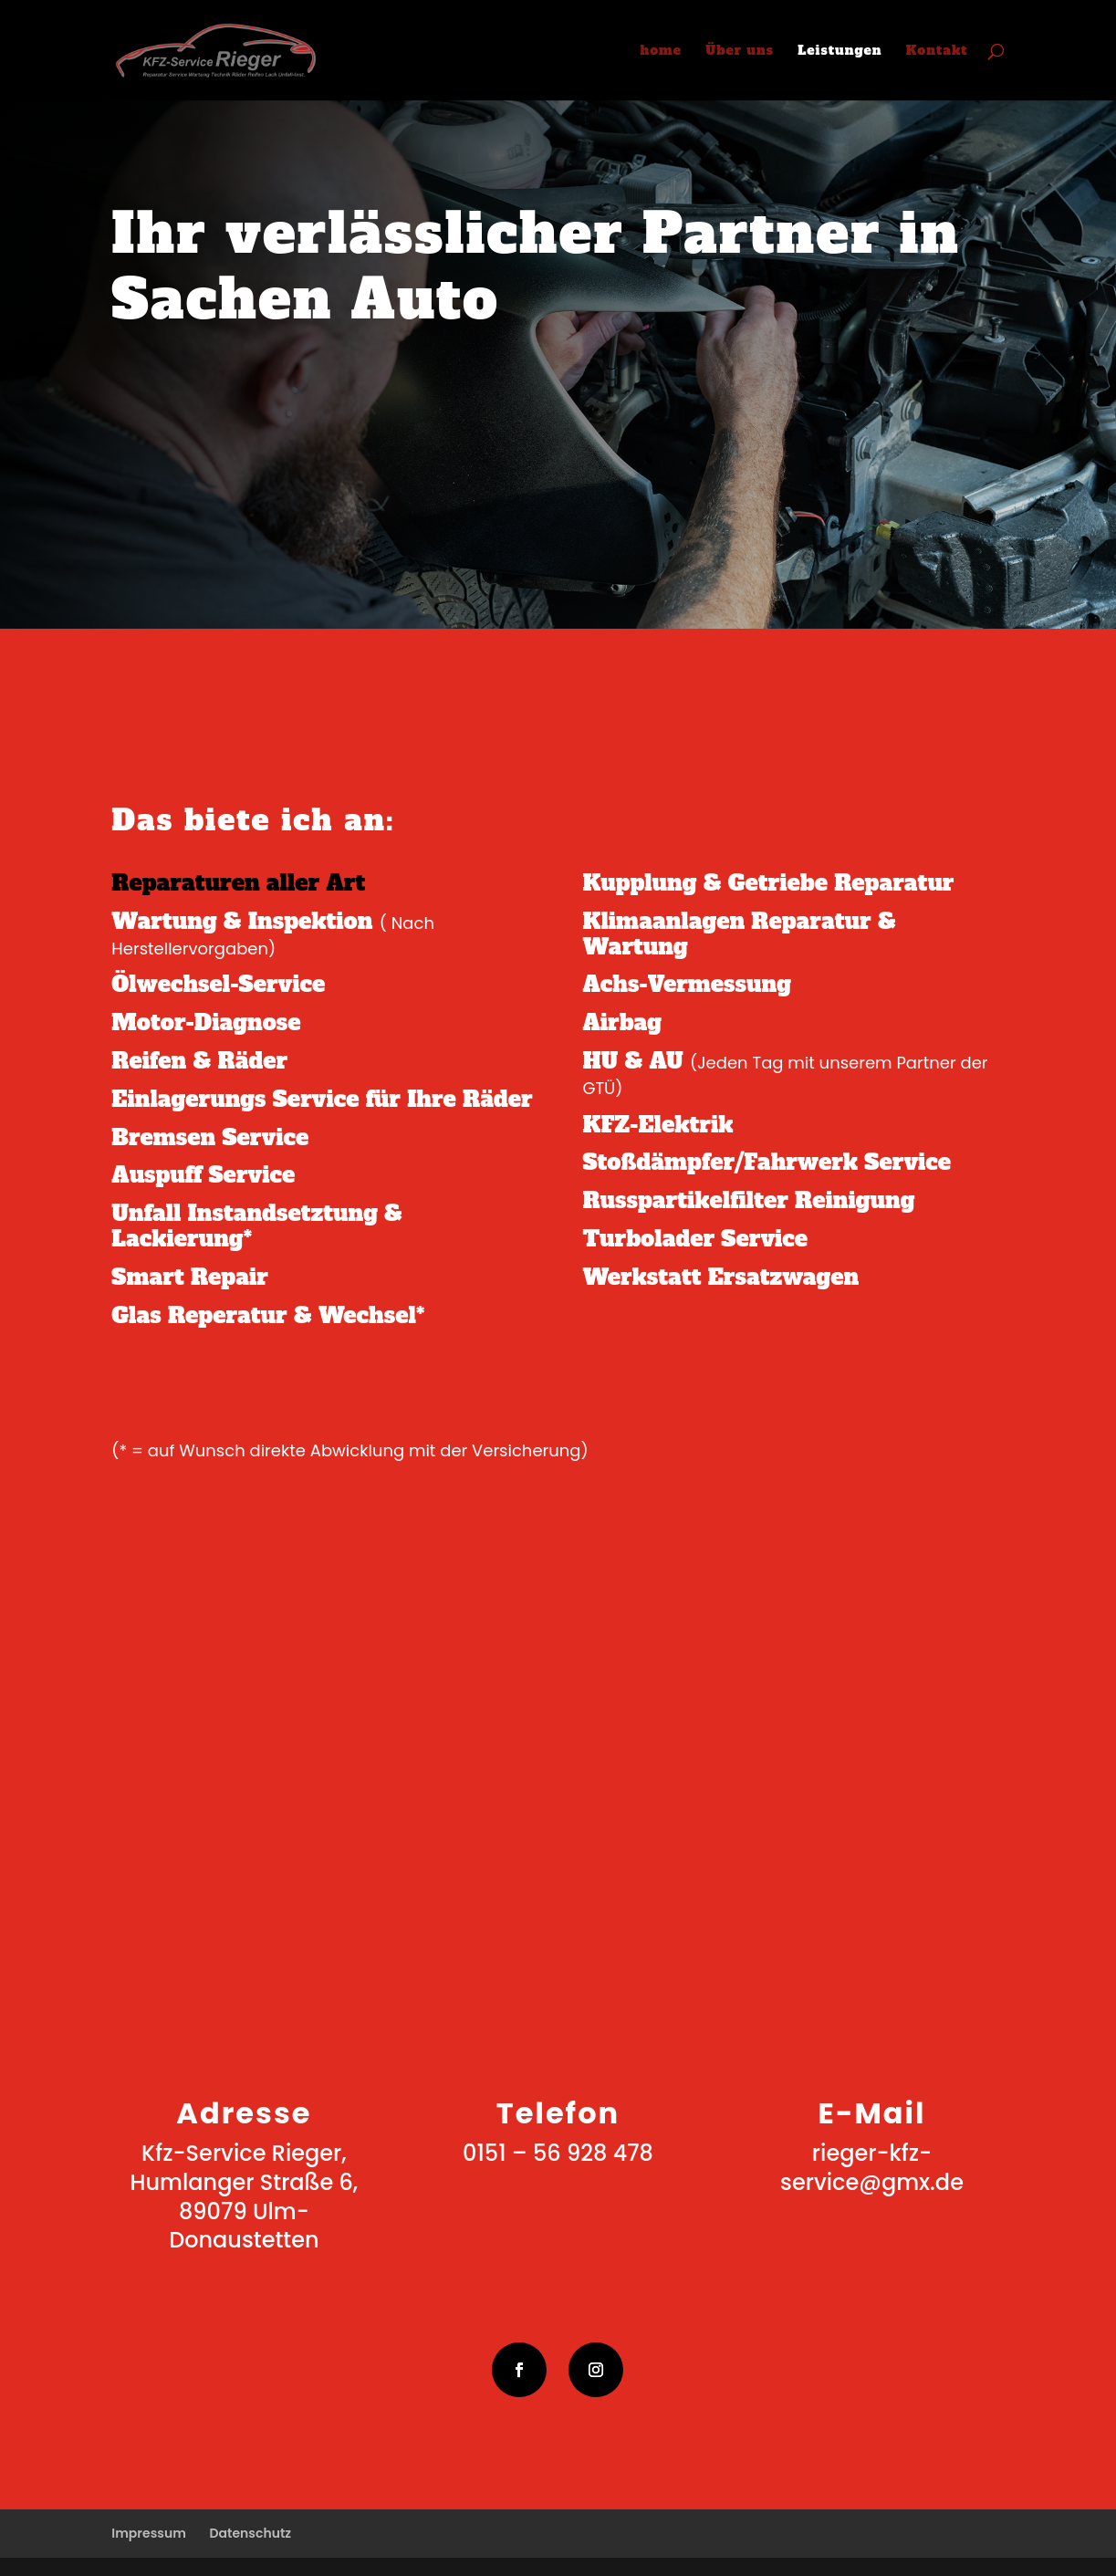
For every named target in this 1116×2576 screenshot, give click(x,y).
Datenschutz (250, 2533)
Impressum (148, 2533)
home (662, 51)
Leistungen (839, 51)
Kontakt (937, 51)
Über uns (739, 51)
